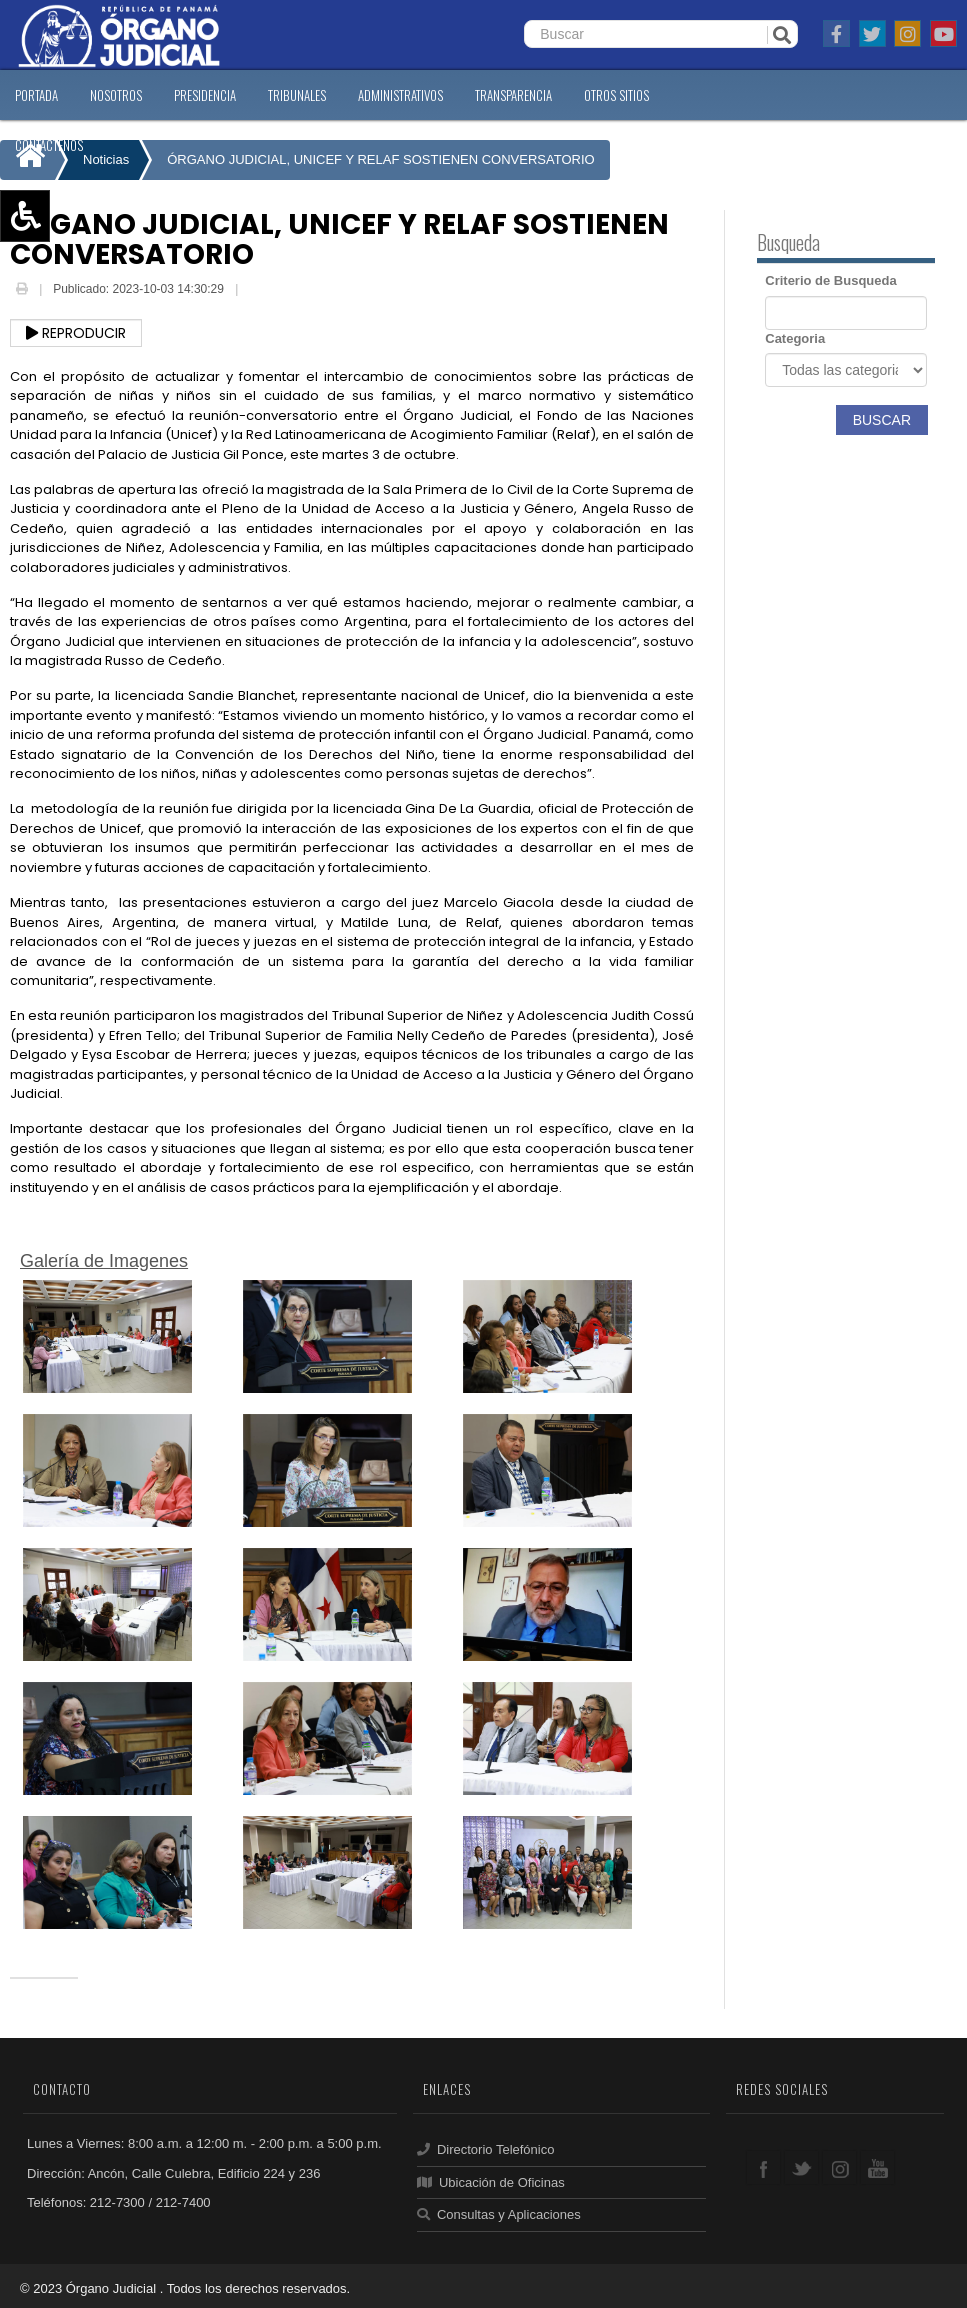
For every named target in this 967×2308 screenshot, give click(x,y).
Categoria (795, 338)
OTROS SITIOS (616, 95)
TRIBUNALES (297, 95)
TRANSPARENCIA (513, 95)
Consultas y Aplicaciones (498, 2214)
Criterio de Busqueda (830, 280)
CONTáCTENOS (49, 145)
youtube (877, 2167)
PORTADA (36, 95)
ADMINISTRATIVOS (400, 95)
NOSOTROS (116, 95)
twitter (801, 2167)
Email (257, 291)
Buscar (882, 420)
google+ (839, 2167)
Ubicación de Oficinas (490, 2182)
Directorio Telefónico (485, 2149)
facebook (763, 2167)
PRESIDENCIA (205, 95)
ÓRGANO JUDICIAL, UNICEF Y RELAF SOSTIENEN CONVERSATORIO (380, 159)
